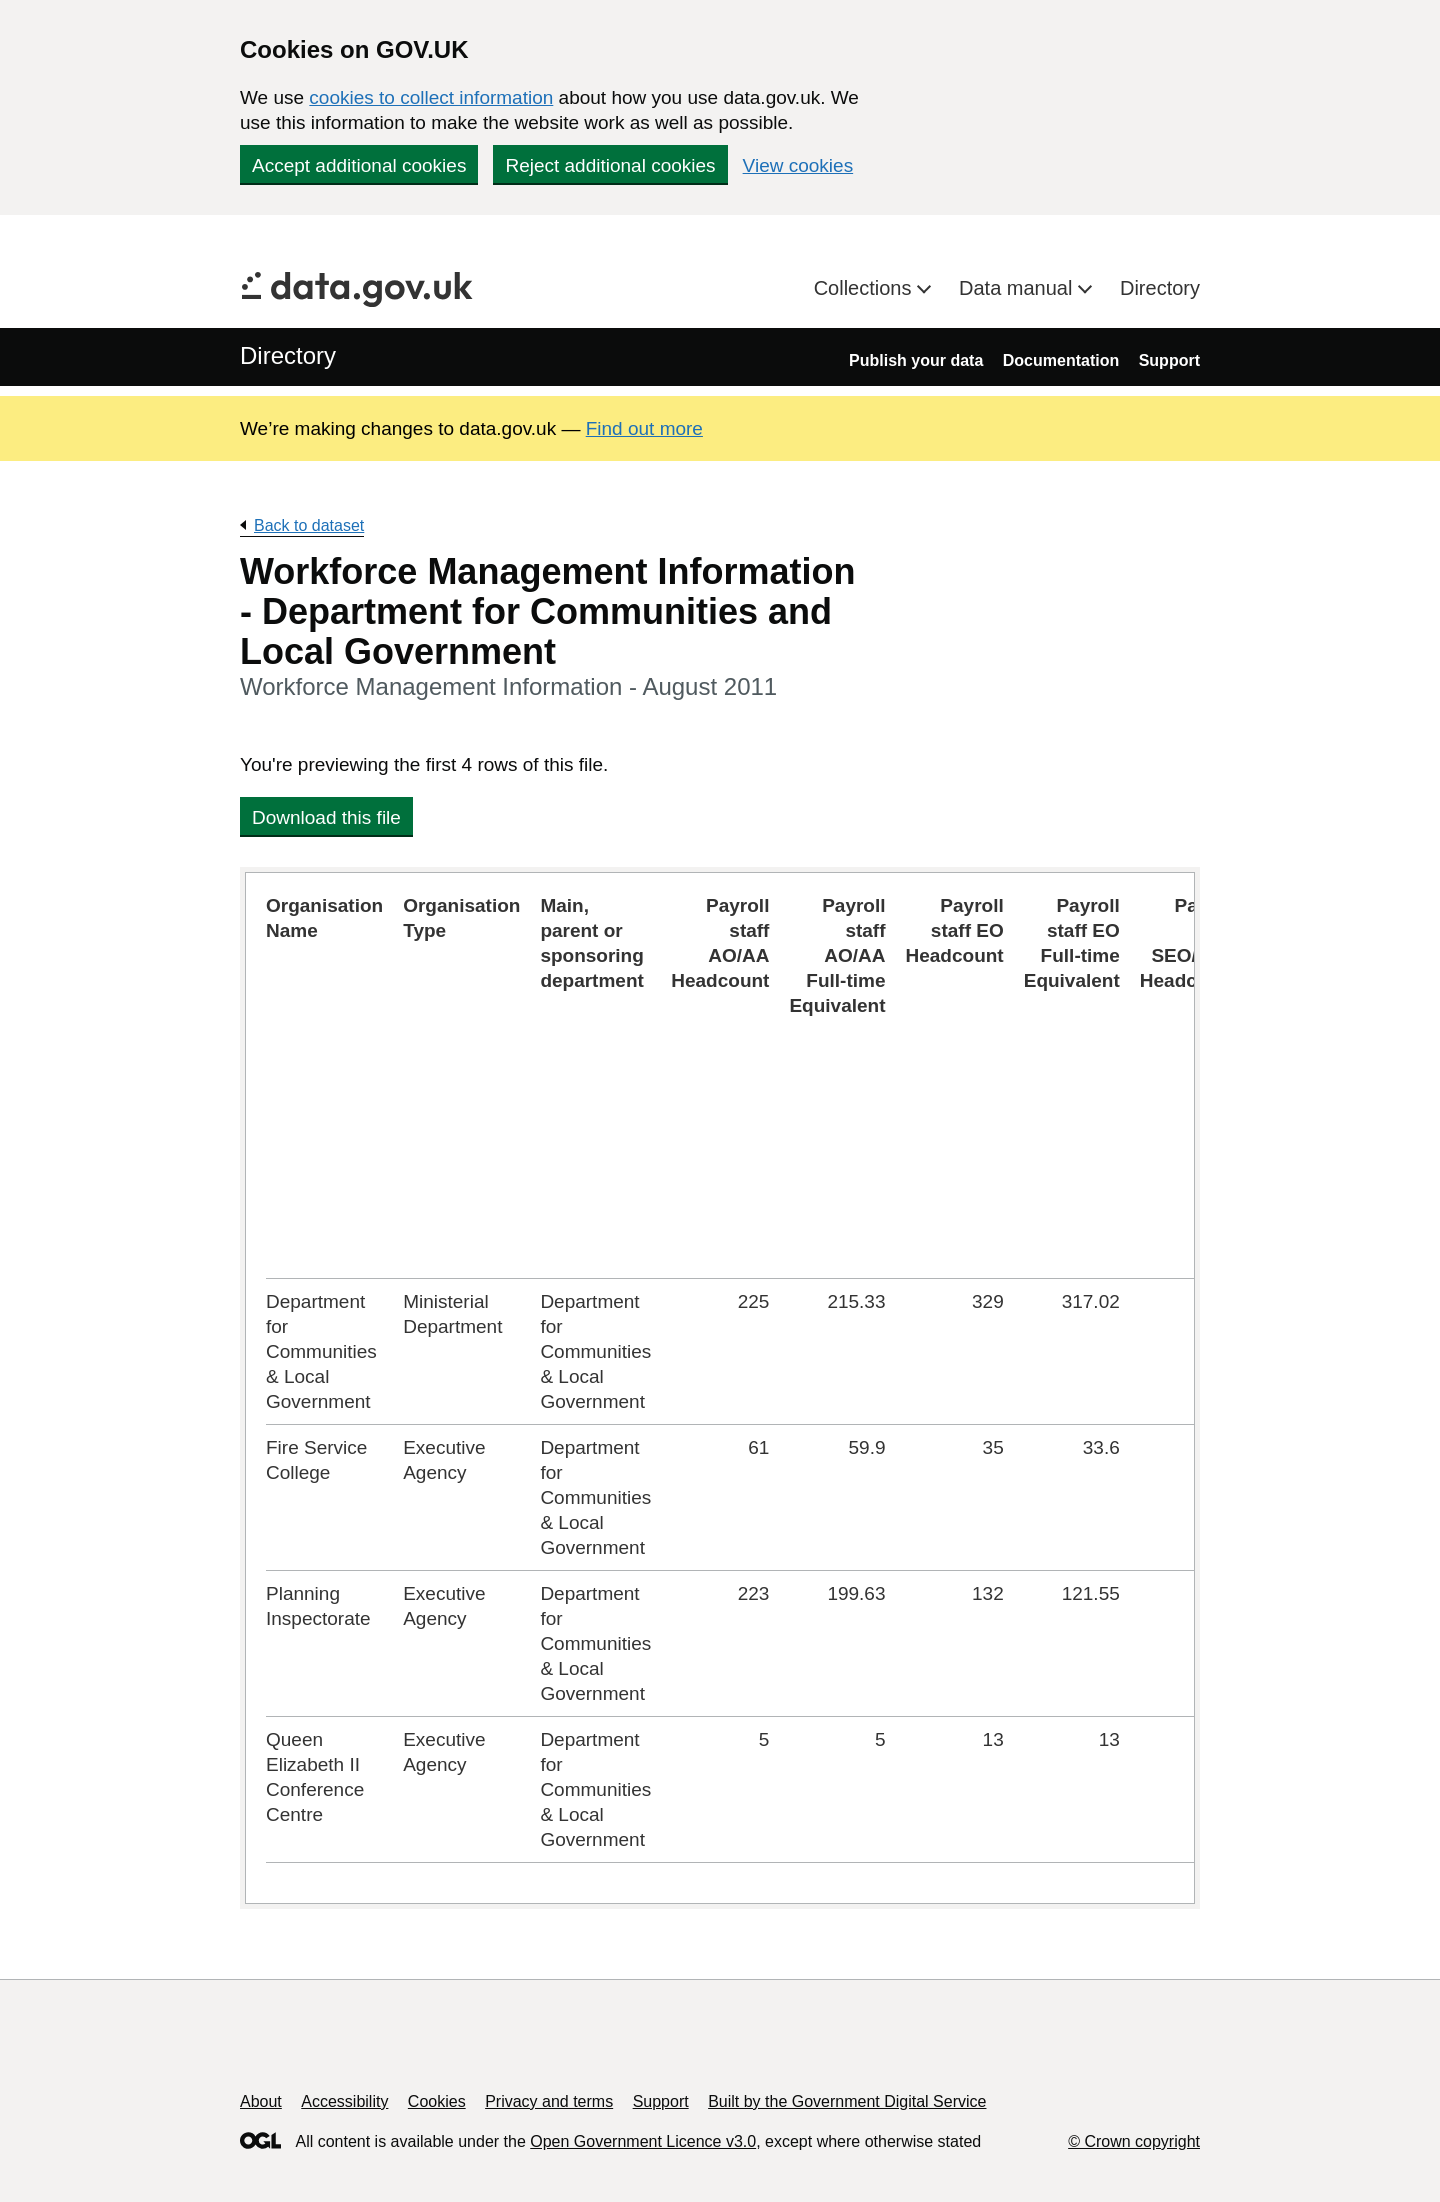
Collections (865, 288)
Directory (1160, 288)
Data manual (1018, 288)
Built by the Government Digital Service (847, 2101)
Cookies (437, 2101)
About (261, 2101)
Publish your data (916, 360)
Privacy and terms (549, 2101)
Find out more (644, 428)
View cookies (798, 165)
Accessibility (344, 2101)
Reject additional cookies (610, 165)
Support (1169, 360)
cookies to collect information (431, 97)
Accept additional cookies (359, 165)
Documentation (1061, 360)
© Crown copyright (1134, 2141)
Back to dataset (309, 525)
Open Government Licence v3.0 (643, 2141)
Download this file (326, 817)
